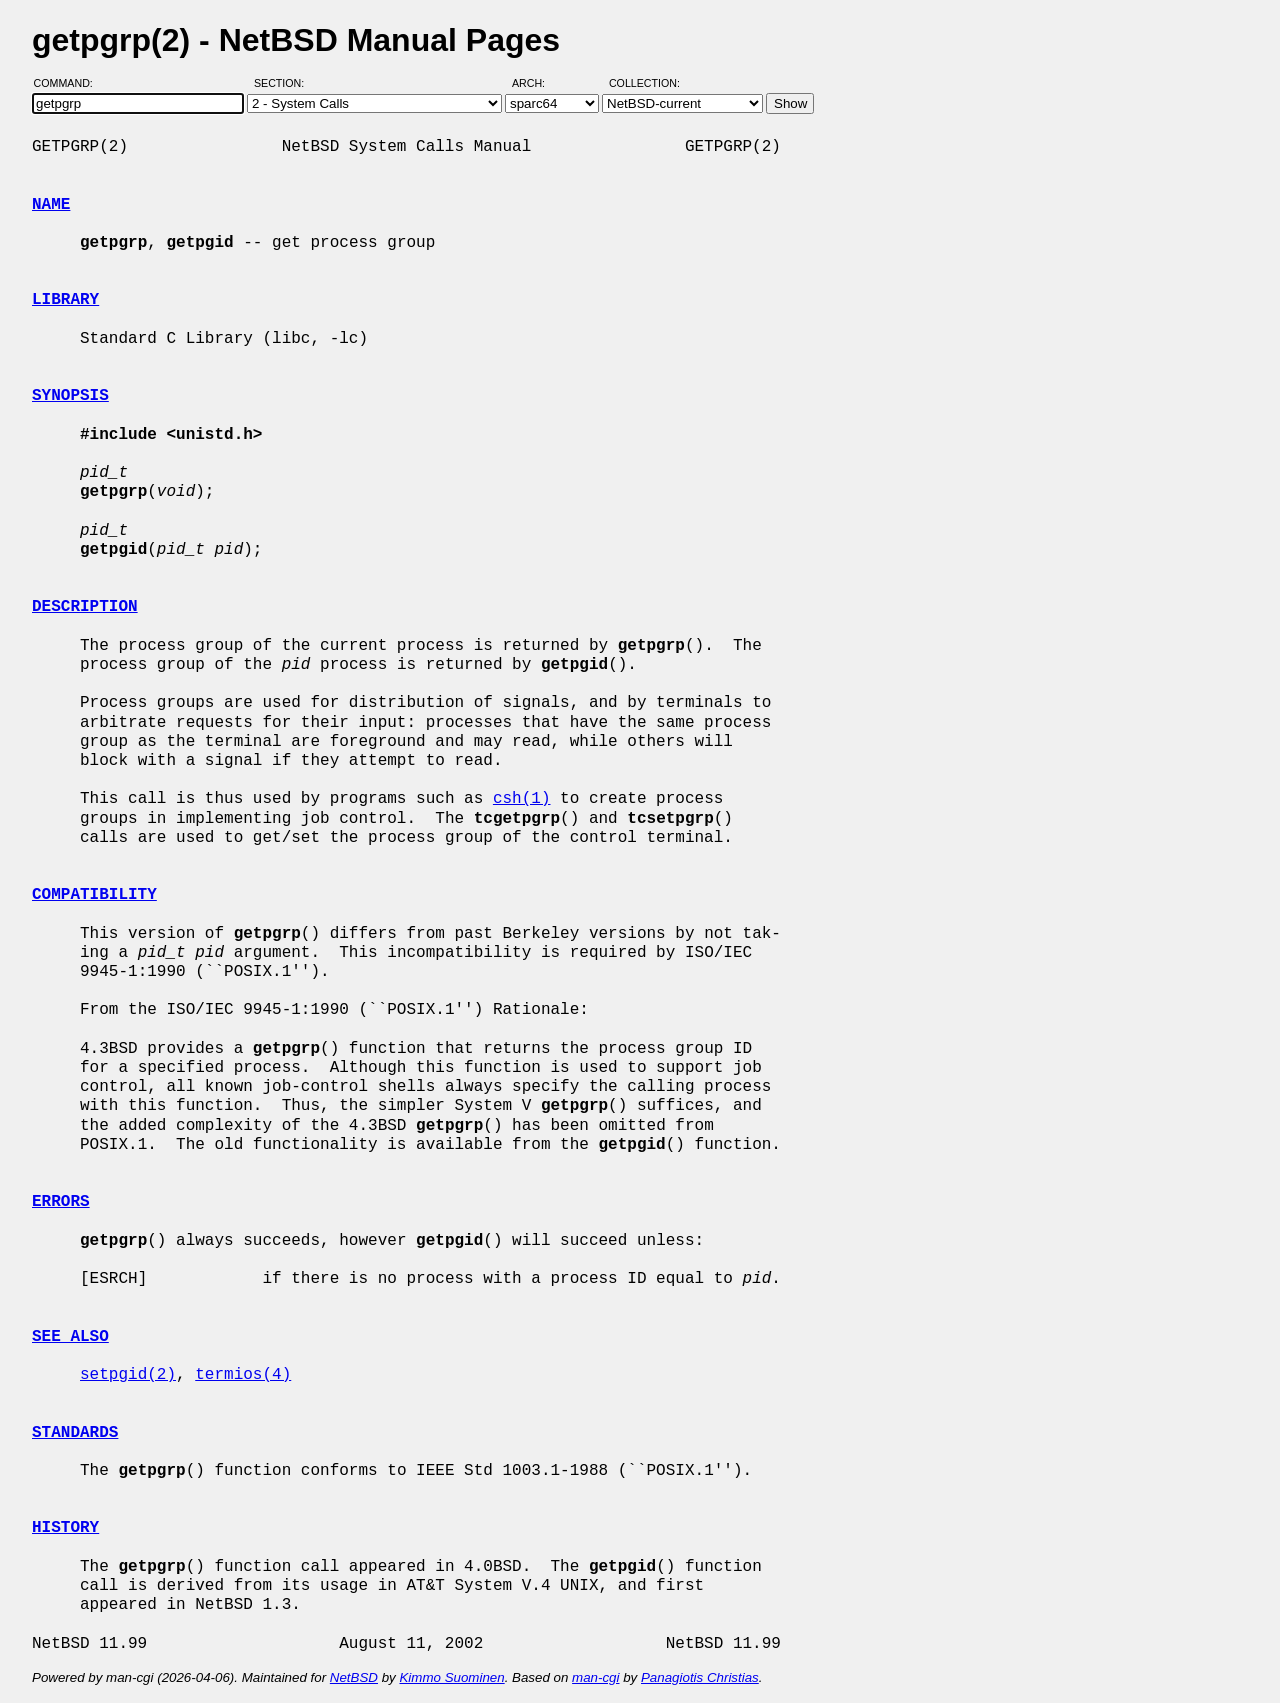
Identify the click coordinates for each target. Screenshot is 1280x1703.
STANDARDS (75, 1433)
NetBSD (354, 1677)
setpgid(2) (128, 1375)
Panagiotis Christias (700, 1677)
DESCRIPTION (85, 607)
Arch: (537, 83)
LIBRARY (65, 300)
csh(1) (522, 799)
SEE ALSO (70, 1337)
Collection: (644, 83)
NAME (51, 205)
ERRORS (61, 1202)
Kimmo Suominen (451, 1677)
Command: (69, 83)
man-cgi (595, 1677)
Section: (283, 83)
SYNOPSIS (70, 396)
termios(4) (243, 1375)
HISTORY (65, 1528)
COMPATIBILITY (94, 895)
